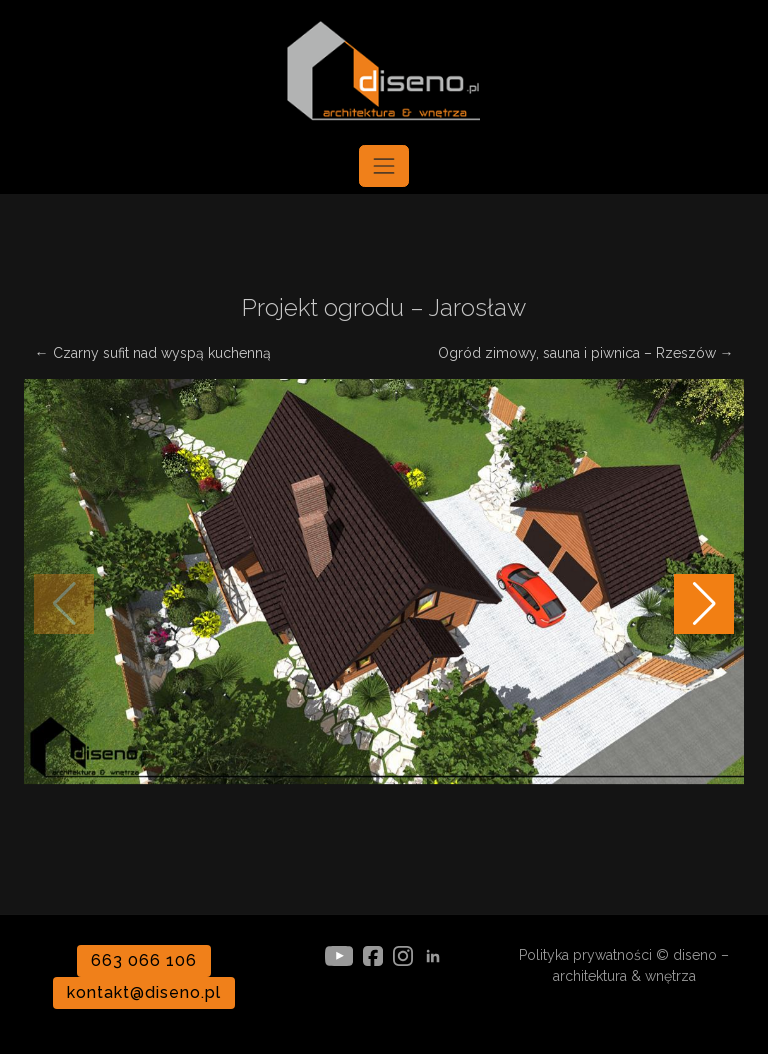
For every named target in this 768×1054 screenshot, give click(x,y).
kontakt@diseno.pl (143, 992)
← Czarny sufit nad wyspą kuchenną (153, 353)
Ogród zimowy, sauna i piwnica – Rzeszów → (586, 353)
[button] (704, 604)
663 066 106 (144, 960)
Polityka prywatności (585, 955)
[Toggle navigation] (383, 166)
